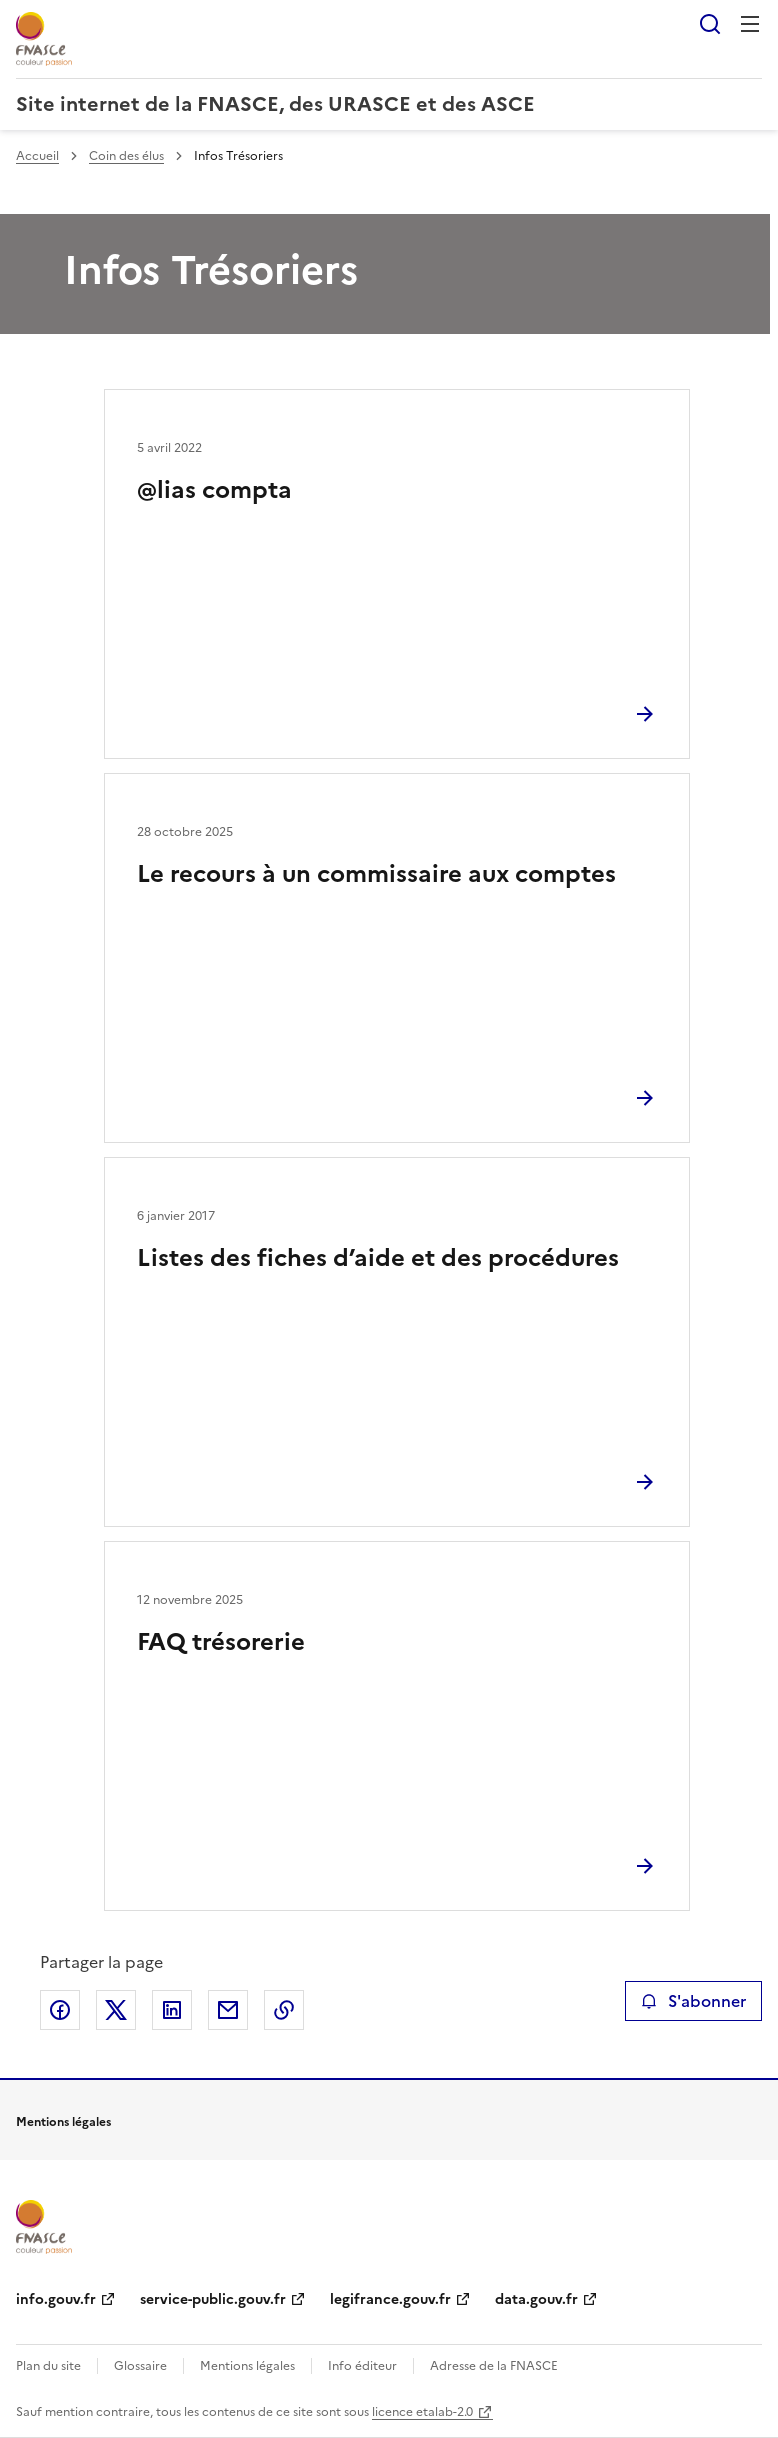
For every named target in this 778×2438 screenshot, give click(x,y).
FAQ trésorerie (221, 1642)
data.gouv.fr (536, 2299)
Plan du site (48, 2366)
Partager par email (228, 2010)
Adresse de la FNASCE (494, 2366)
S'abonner (693, 2001)
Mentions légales (247, 2366)
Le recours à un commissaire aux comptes (376, 874)
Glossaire (140, 2366)
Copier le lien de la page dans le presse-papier (284, 2010)
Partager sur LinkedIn (172, 2010)
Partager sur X (116, 2010)
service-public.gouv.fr (213, 2299)
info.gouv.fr (56, 2299)
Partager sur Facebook (60, 2010)
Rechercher (710, 24)
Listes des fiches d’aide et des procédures (378, 1258)
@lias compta (214, 490)
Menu (750, 24)
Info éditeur (362, 2366)
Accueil (37, 156)
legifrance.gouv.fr (390, 2299)
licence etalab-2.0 (422, 2412)
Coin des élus (126, 156)
